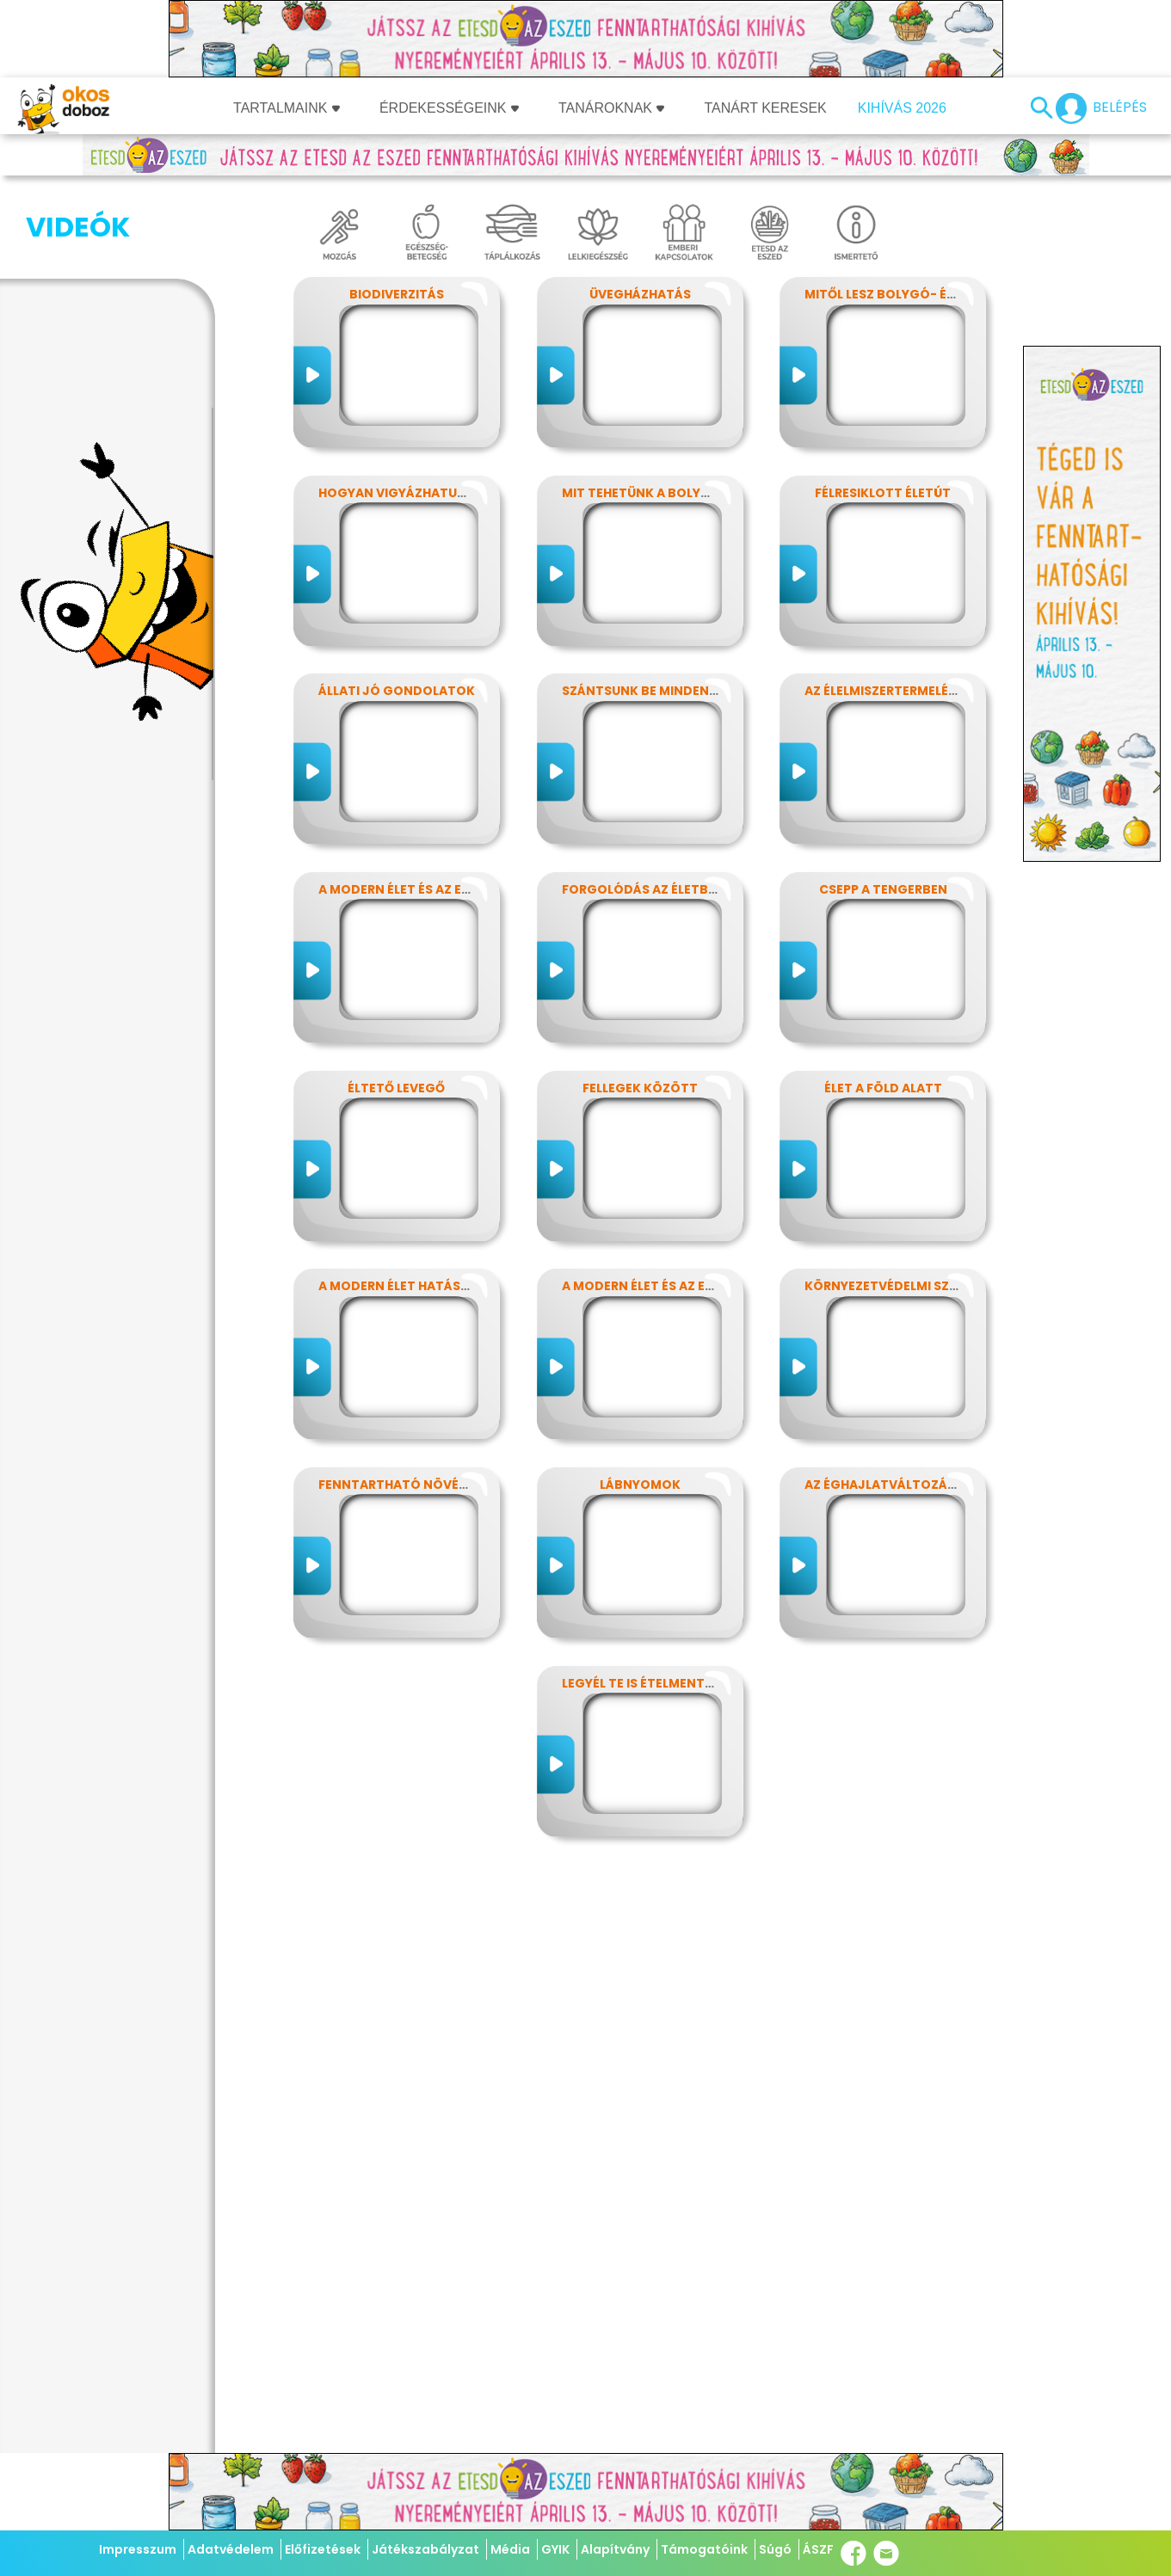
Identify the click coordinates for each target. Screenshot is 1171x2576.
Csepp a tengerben (883, 889)
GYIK (555, 2549)
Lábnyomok (640, 1484)
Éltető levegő (396, 1088)
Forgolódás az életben (643, 889)
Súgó (775, 2549)
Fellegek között (640, 1088)
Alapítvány (615, 2549)
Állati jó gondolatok (396, 690)
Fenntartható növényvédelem (425, 1484)
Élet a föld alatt (883, 1088)
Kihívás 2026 (902, 108)
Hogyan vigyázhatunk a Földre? (430, 492)
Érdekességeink (449, 108)
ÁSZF (818, 2549)
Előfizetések (323, 2549)
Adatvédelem (231, 2549)
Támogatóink (704, 2549)
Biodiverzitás (396, 294)
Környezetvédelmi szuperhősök (914, 1285)
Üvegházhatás (640, 294)
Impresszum (137, 2549)
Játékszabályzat (425, 2549)
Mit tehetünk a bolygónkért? (665, 492)
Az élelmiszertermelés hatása (906, 690)
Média (510, 2549)
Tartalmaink (286, 108)
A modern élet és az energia (413, 889)
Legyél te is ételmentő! (640, 1683)
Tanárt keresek (765, 108)
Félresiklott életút (883, 492)
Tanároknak (611, 108)
